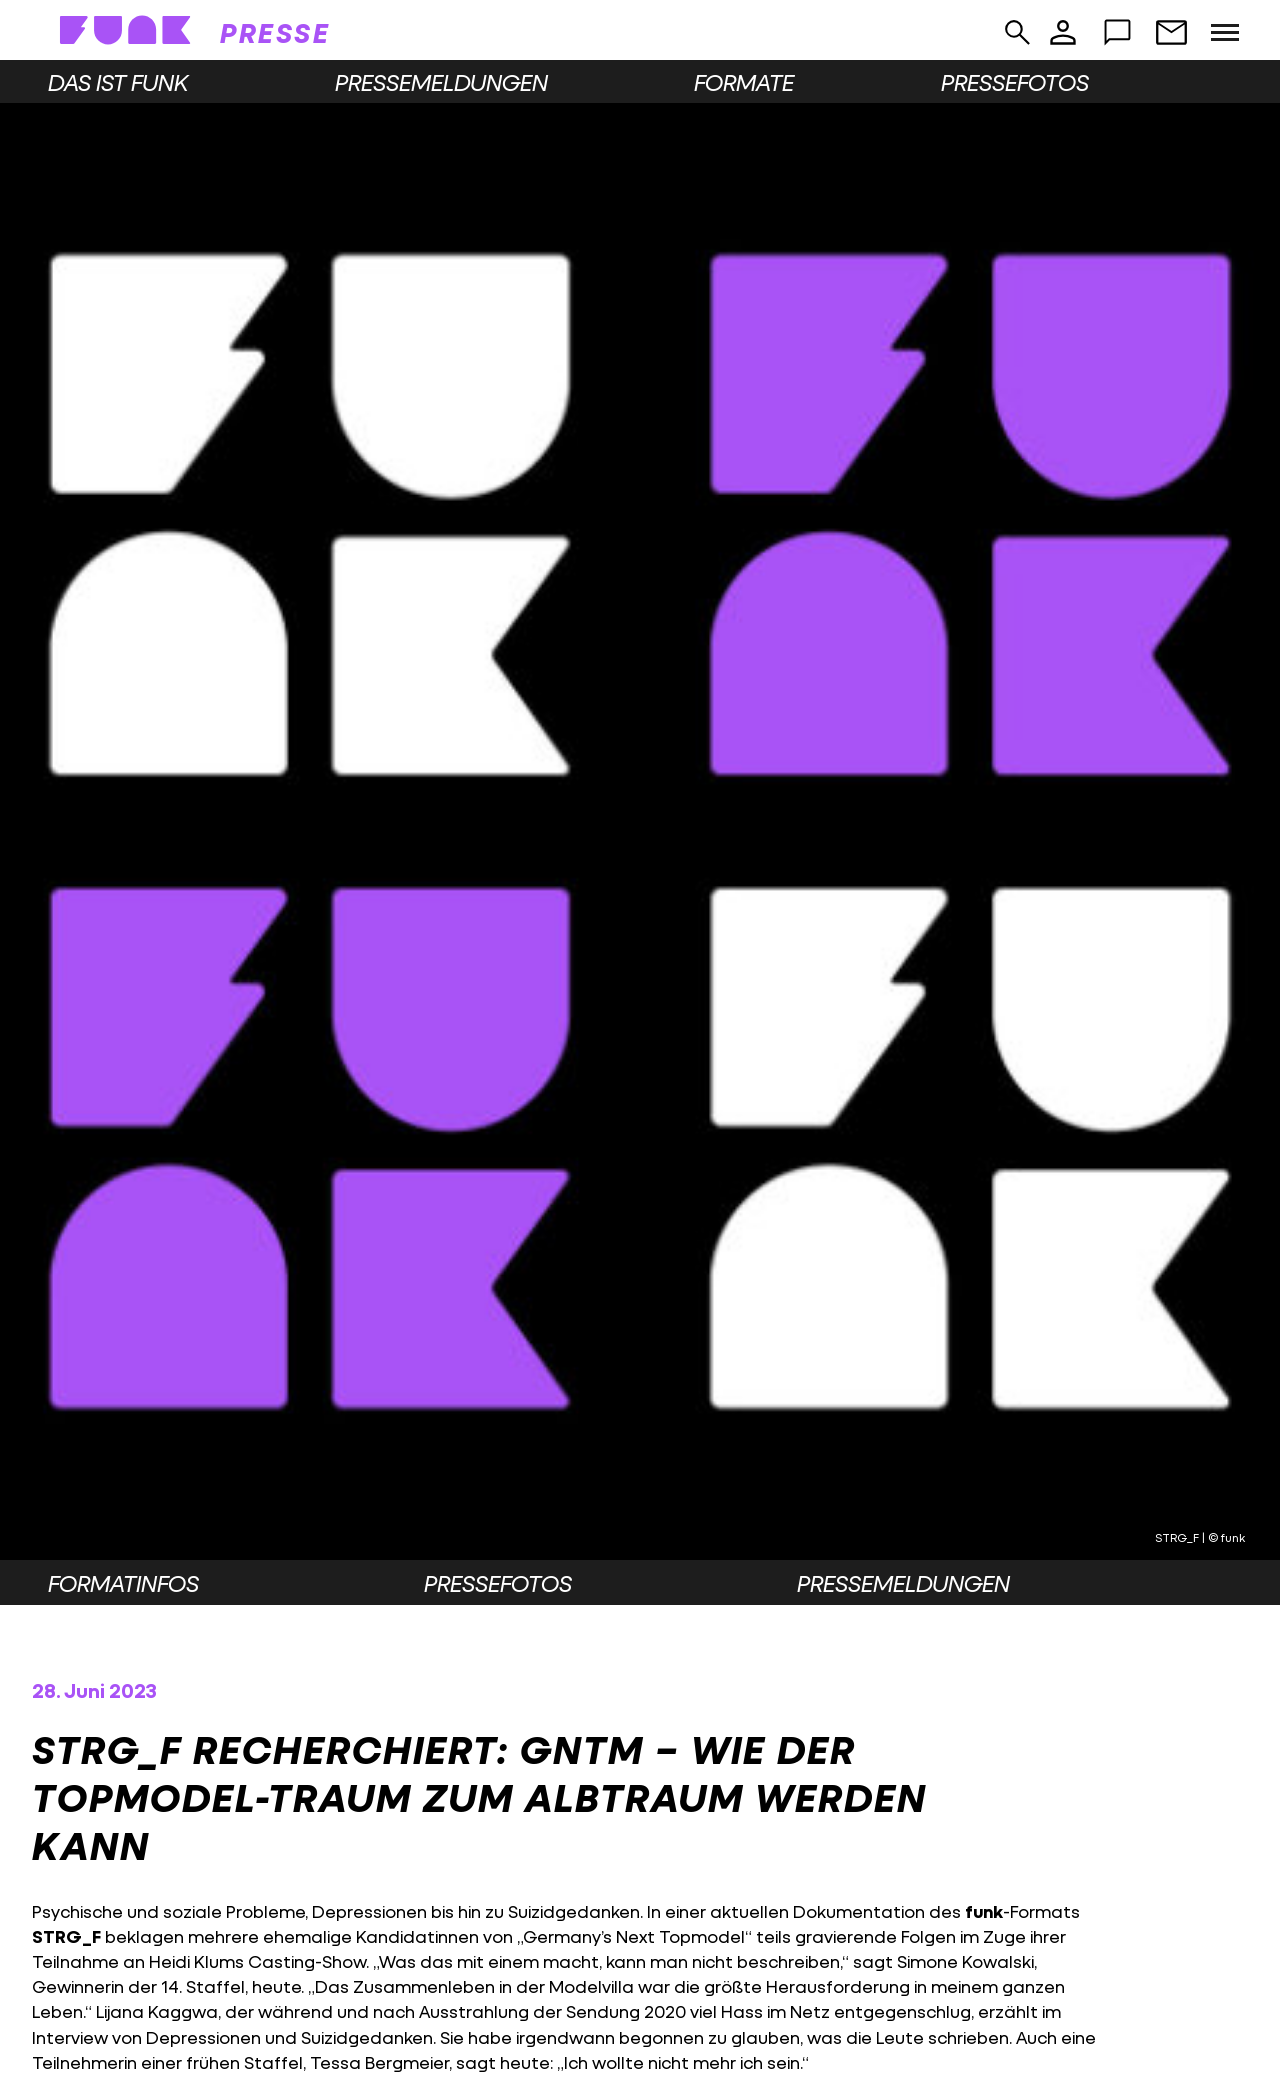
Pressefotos (1015, 82)
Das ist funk (118, 82)
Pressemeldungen (441, 82)
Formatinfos (123, 1583)
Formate (744, 82)
